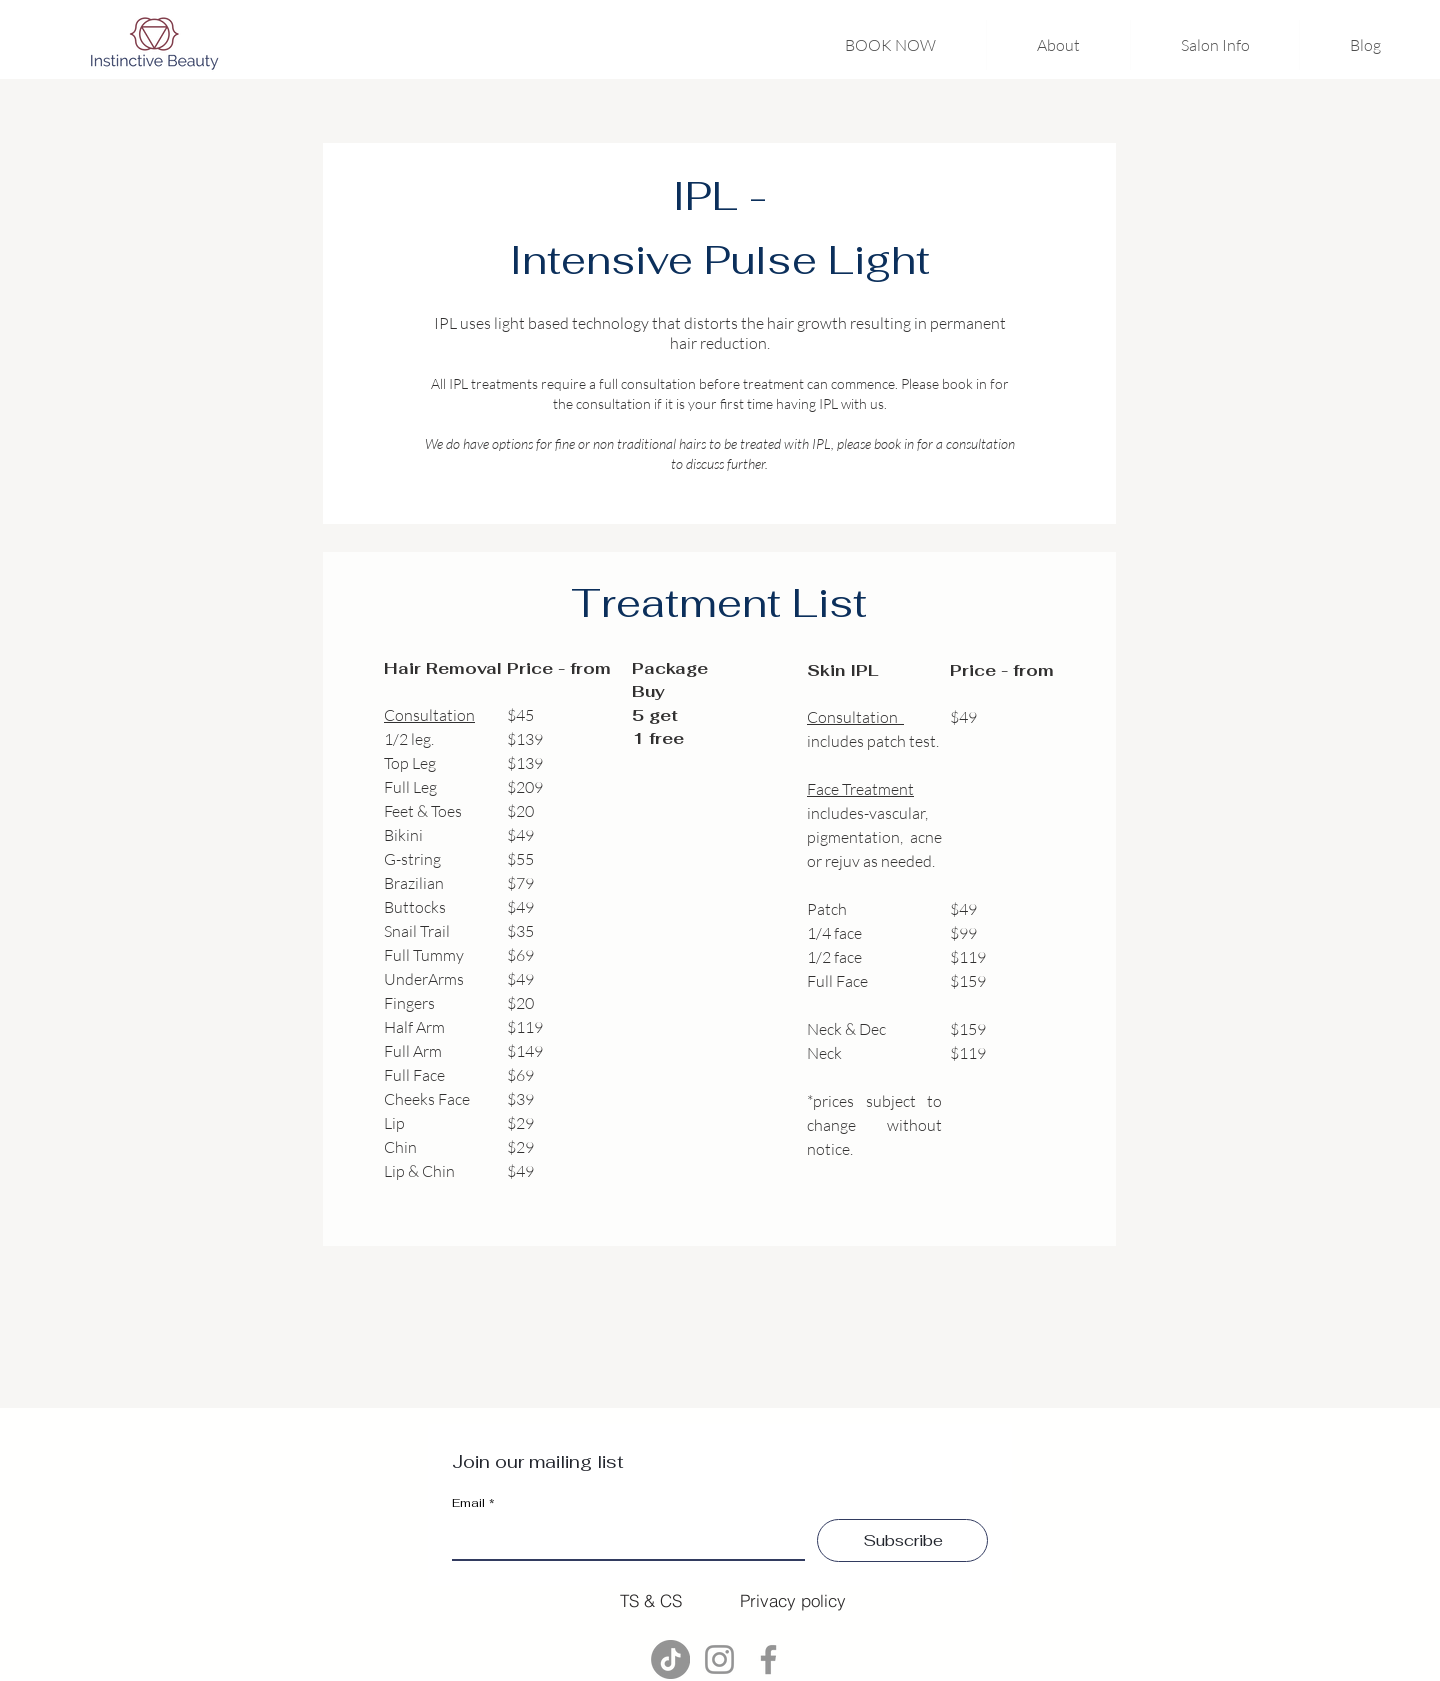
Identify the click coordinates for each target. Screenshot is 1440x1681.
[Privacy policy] (793, 1600)
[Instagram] (719, 1659)
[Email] (622, 1539)
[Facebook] (768, 1659)
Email (473, 1503)
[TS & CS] (651, 1600)
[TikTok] (670, 1659)
